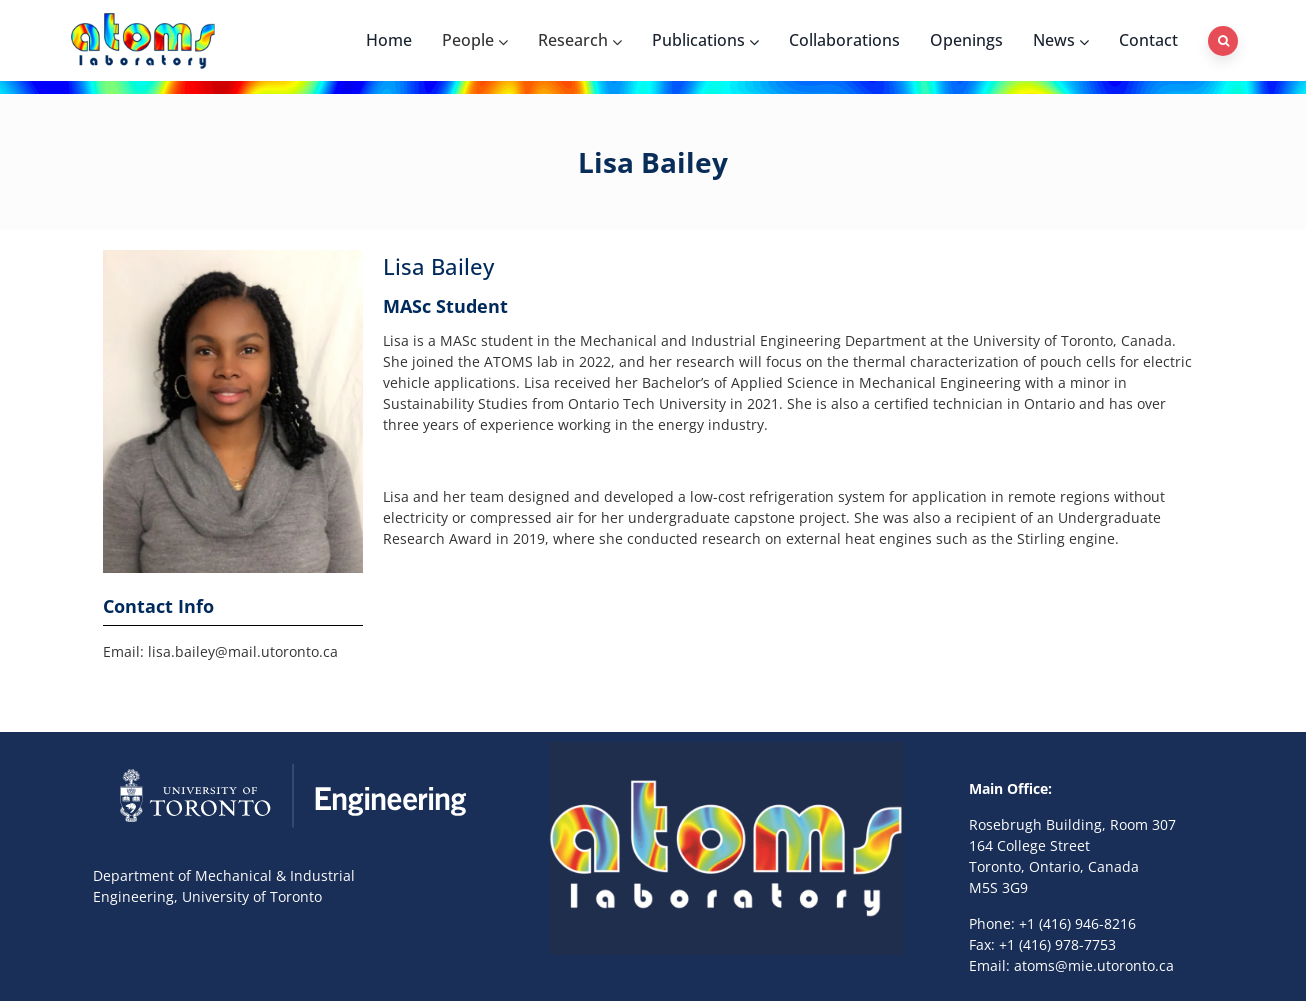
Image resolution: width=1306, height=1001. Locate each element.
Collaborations (844, 40)
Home (389, 40)
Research (580, 40)
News (1061, 40)
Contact (1148, 40)
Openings (966, 40)
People (475, 40)
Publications (705, 40)
